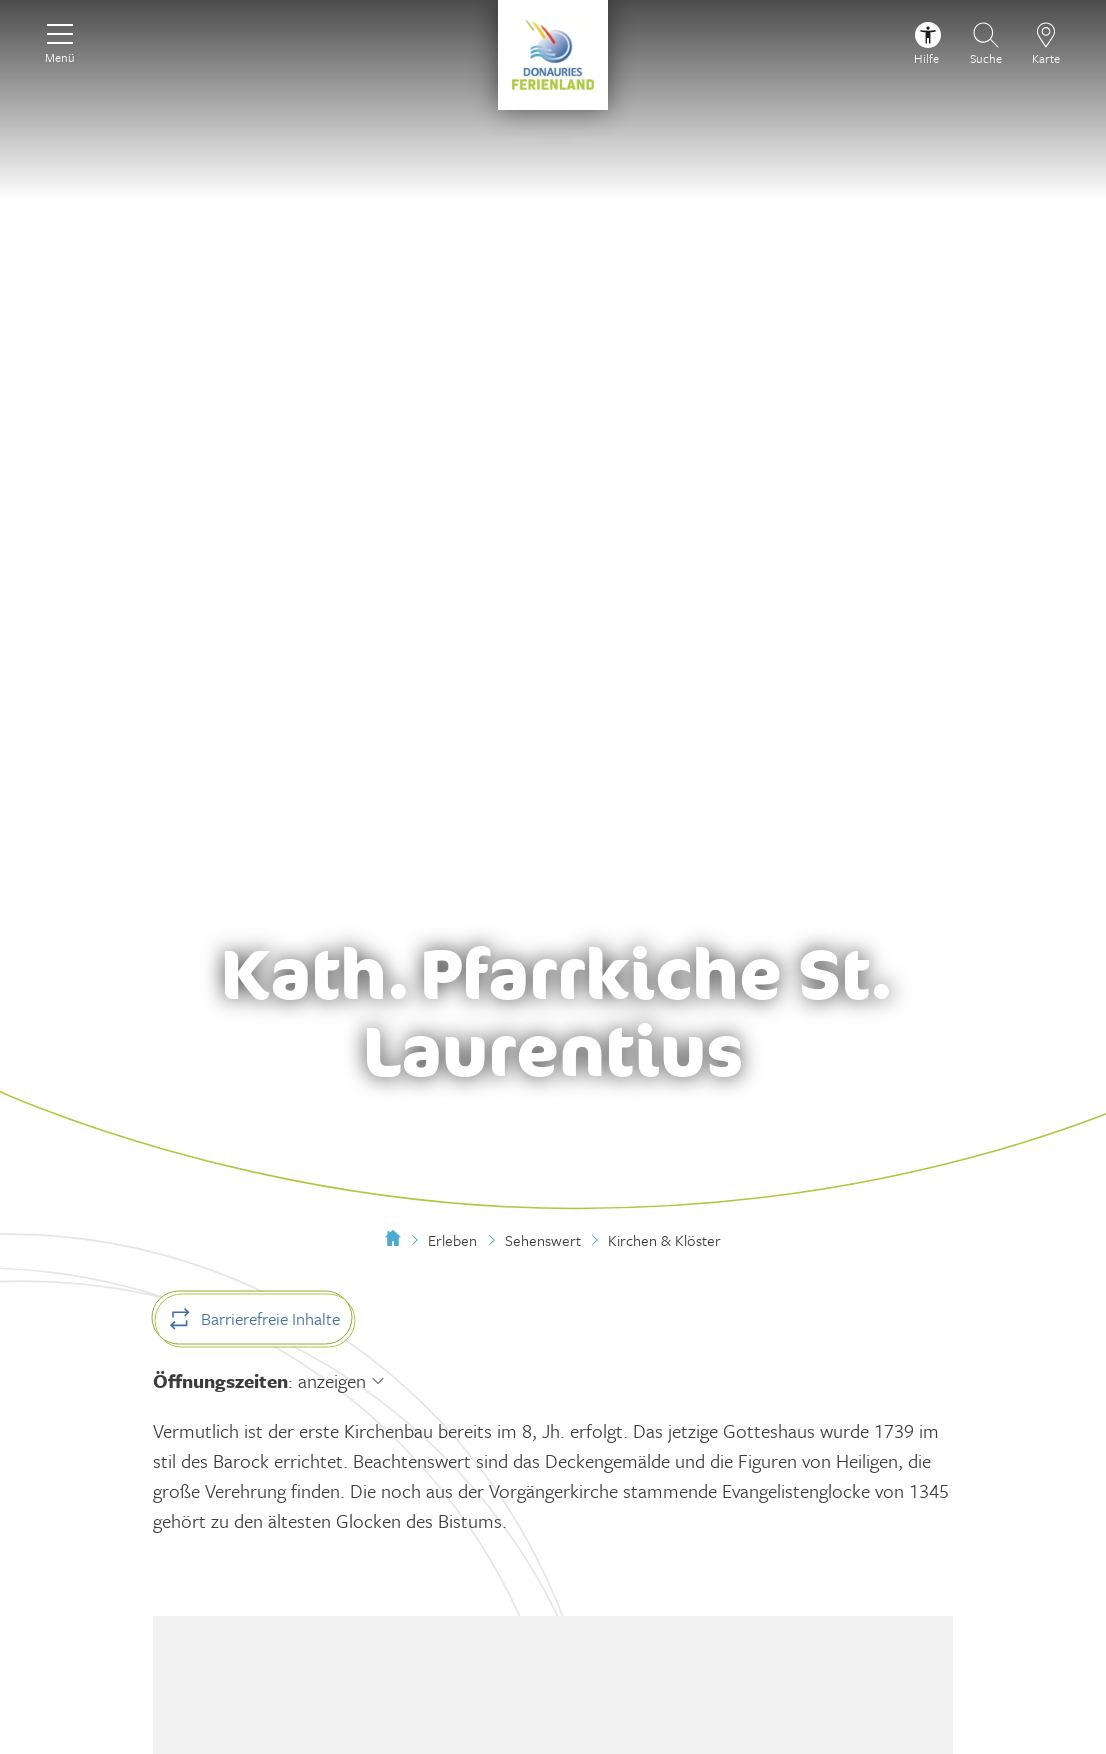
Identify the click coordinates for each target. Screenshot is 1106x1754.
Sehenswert (543, 1240)
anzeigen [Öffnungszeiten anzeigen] (332, 1380)
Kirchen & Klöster (664, 1240)
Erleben (452, 1240)
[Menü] (60, 41)
